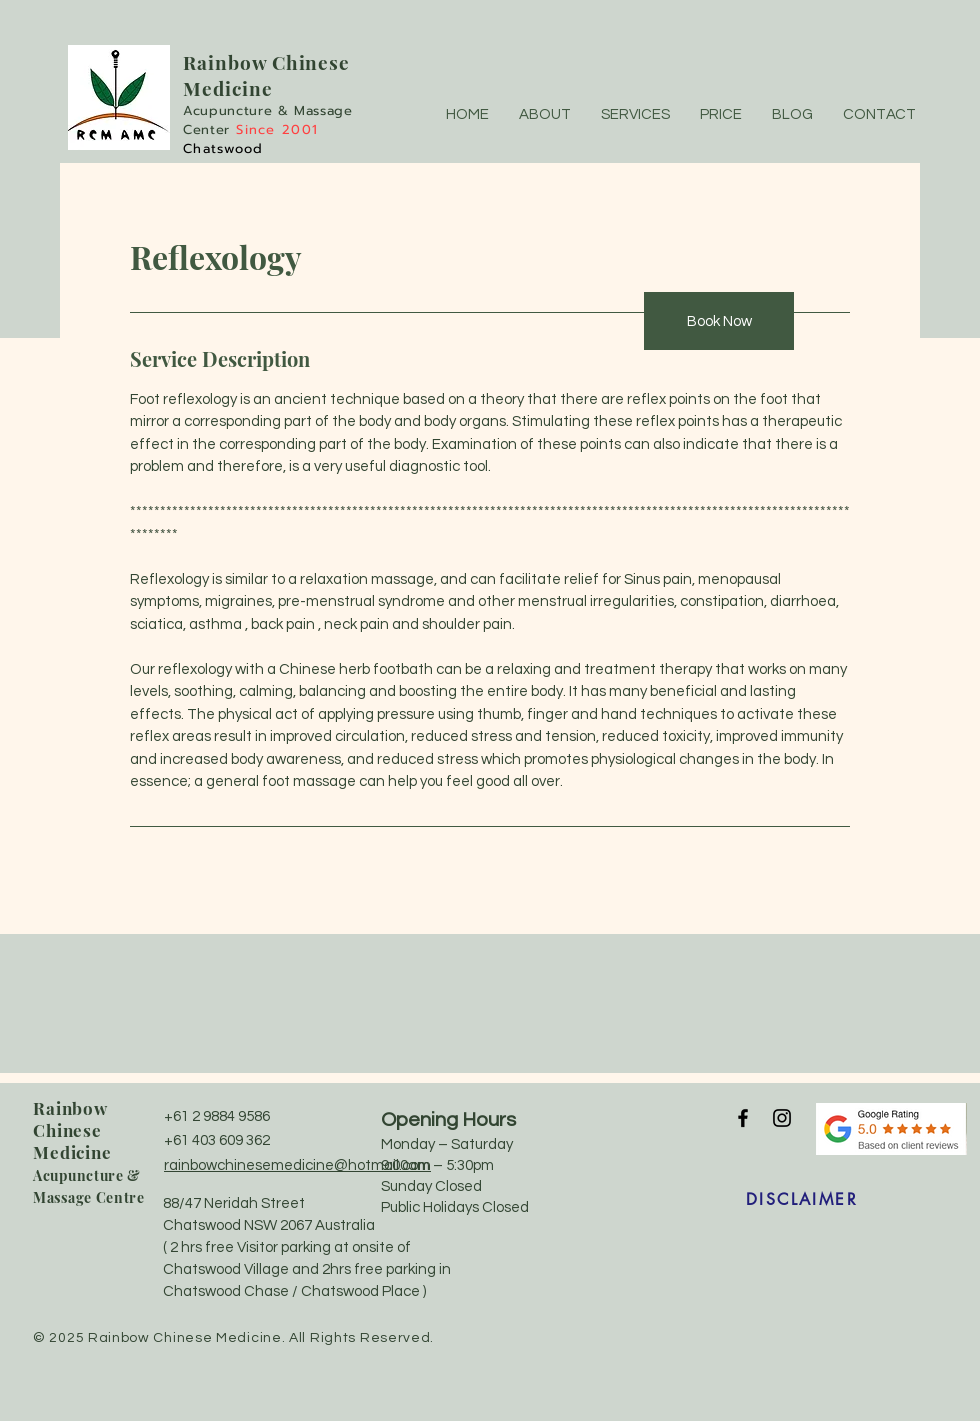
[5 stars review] (891, 1129)
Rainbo (217, 62)
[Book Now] (719, 321)
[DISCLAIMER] (802, 1200)
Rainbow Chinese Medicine (72, 1130)
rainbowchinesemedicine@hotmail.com (297, 1165)
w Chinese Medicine (266, 75)
